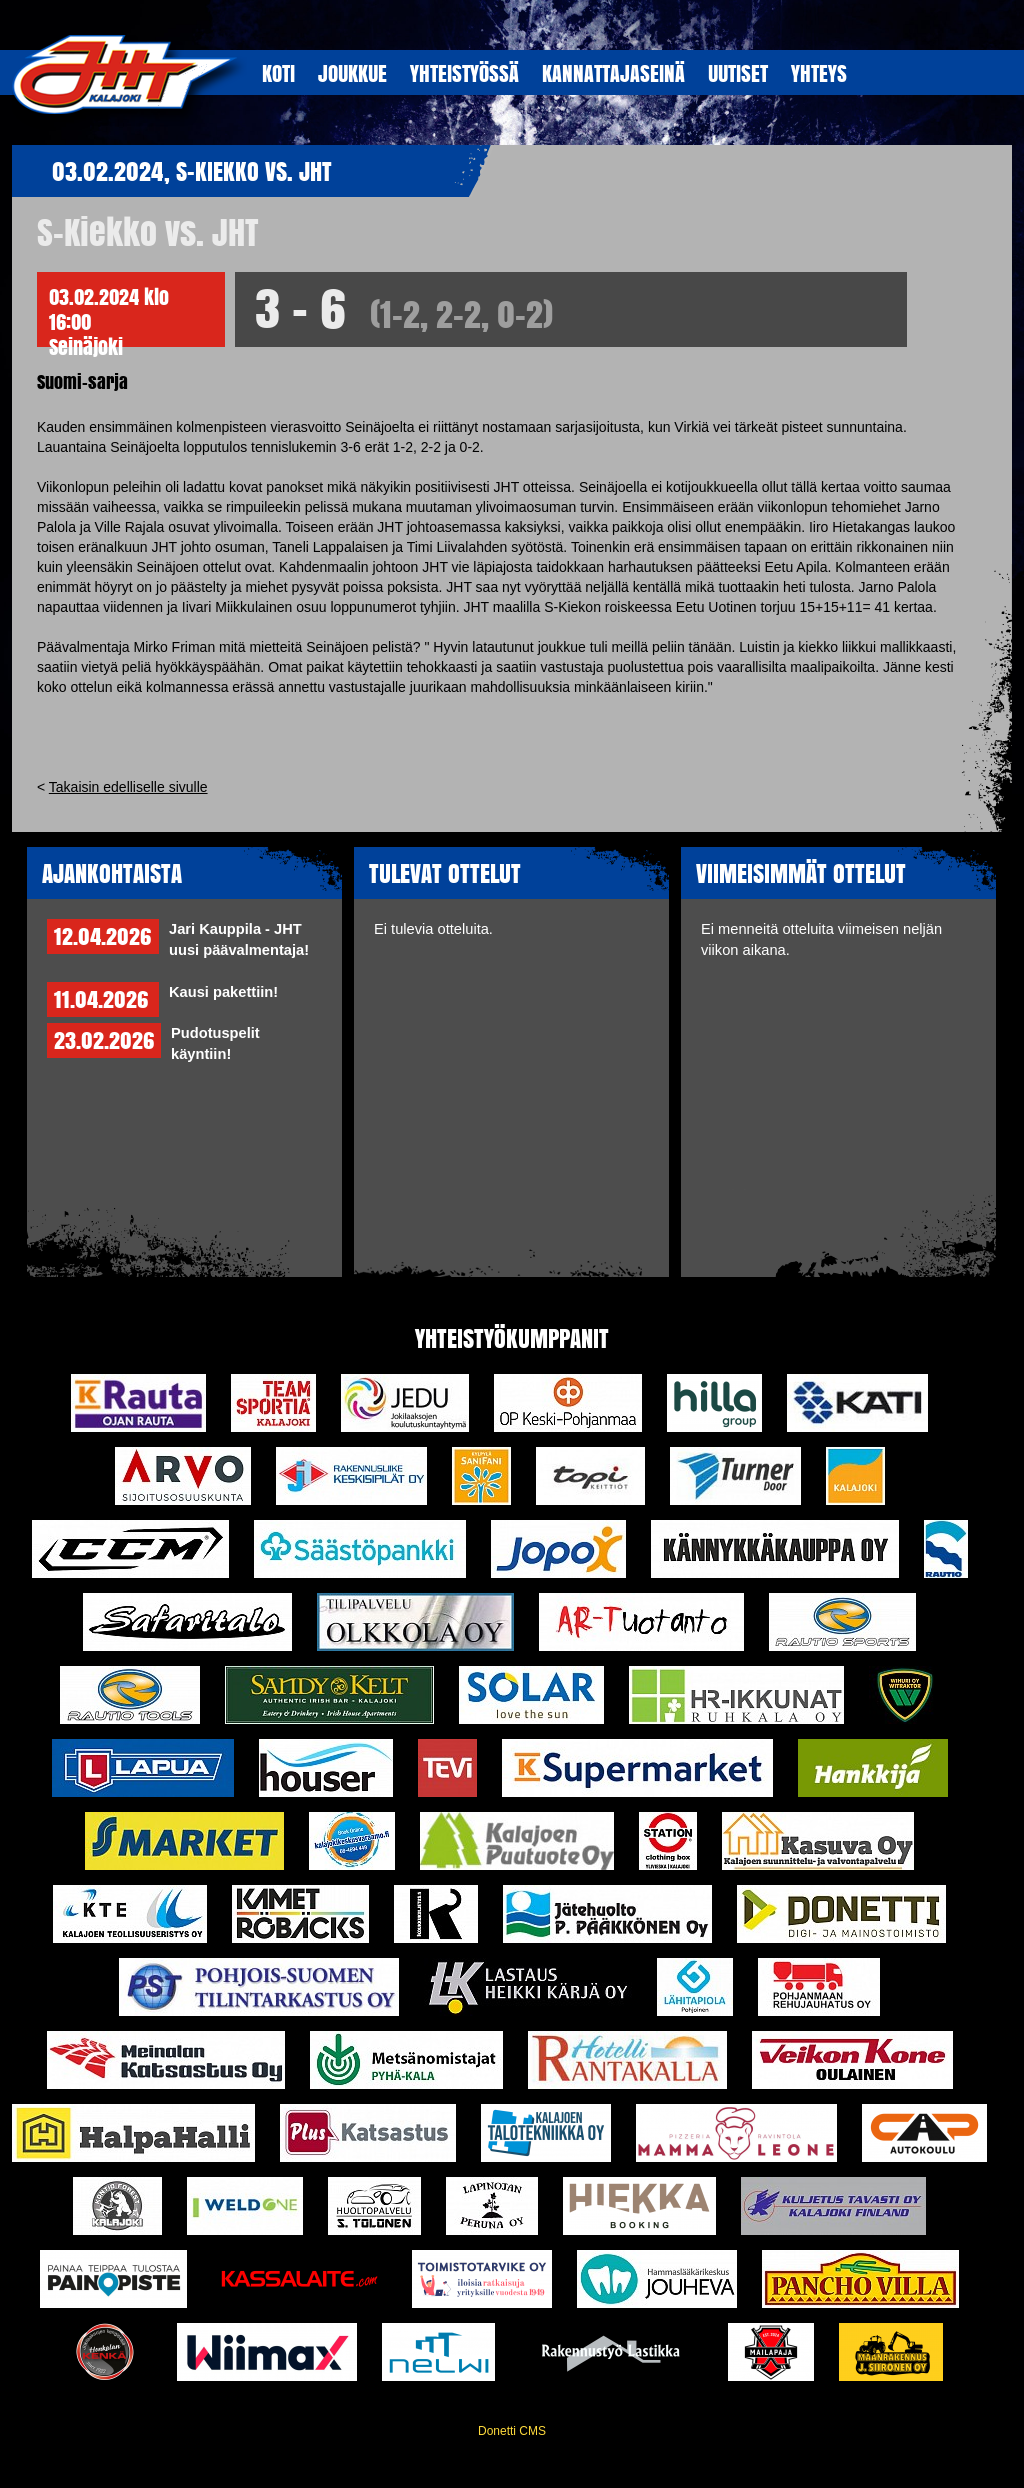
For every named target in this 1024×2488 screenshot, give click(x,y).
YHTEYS (819, 73)
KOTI (278, 73)
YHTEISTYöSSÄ (464, 73)
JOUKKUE (352, 73)
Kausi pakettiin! (223, 992)
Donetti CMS (512, 2431)
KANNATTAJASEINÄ (613, 73)
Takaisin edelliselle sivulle (128, 787)
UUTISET (738, 73)
